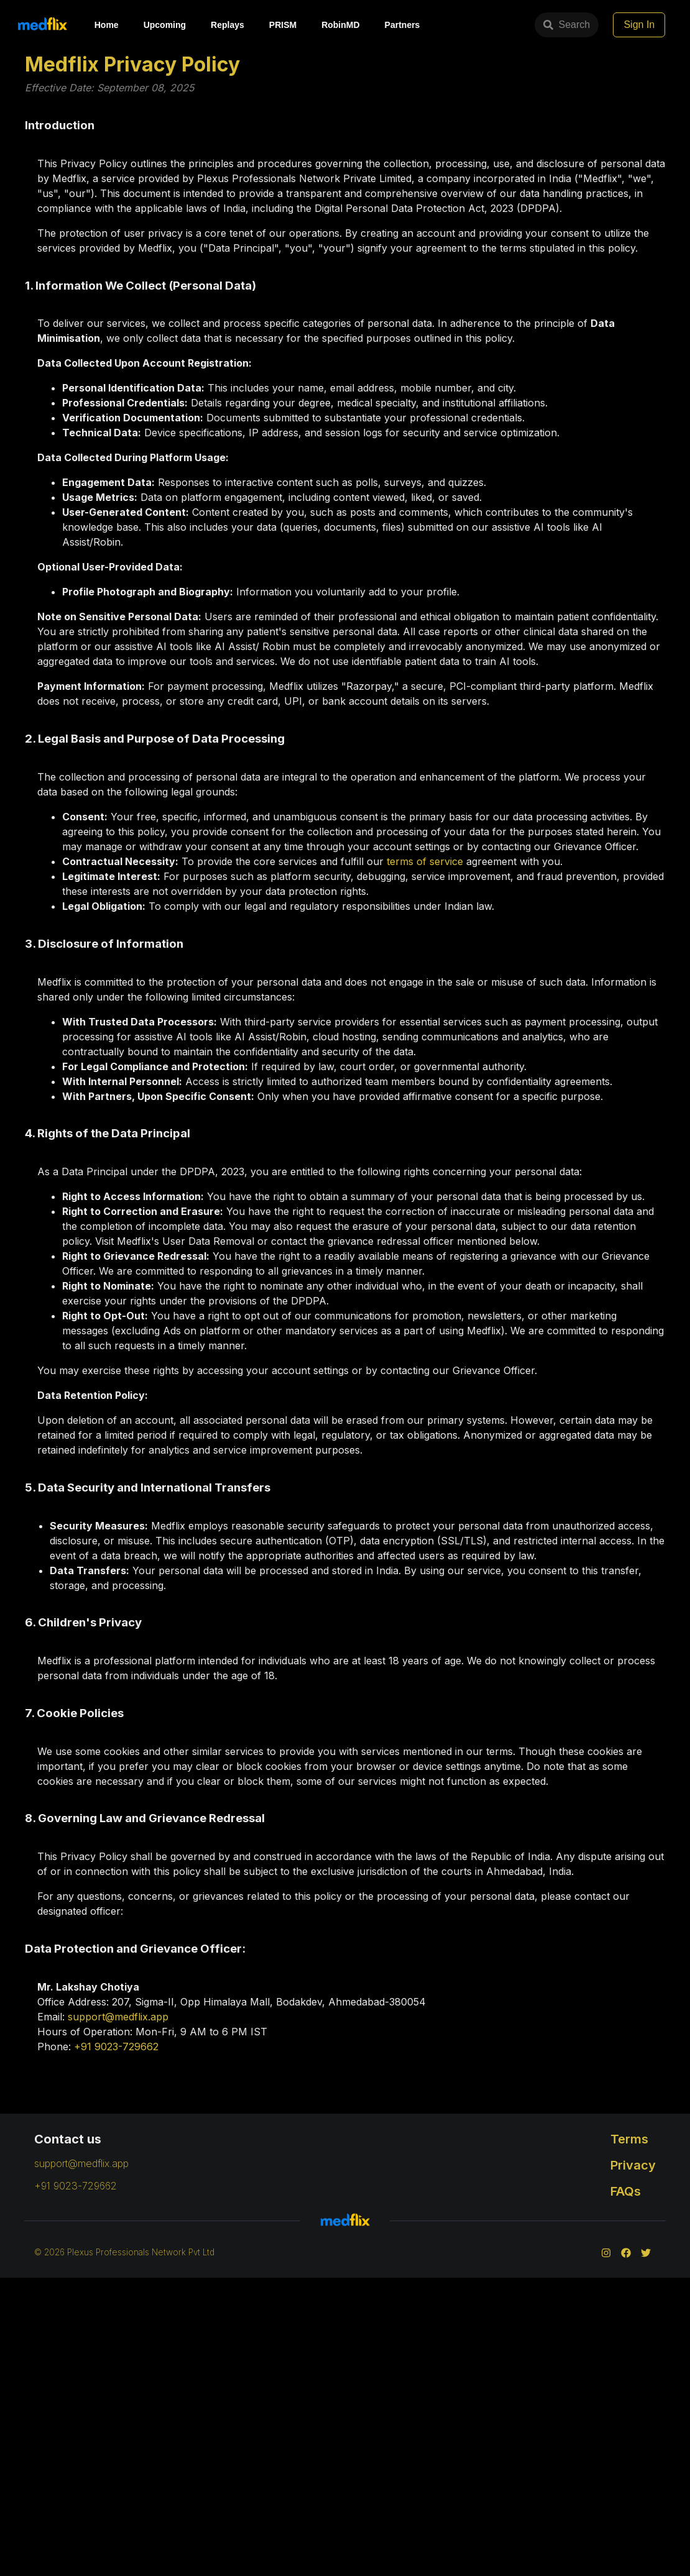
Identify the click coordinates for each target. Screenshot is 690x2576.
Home (106, 25)
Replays (227, 25)
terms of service (425, 861)
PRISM (283, 25)
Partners (402, 25)
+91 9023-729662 (116, 2046)
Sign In (659, 24)
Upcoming (165, 25)
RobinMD (340, 25)
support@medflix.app (118, 2016)
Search (470, 24)
